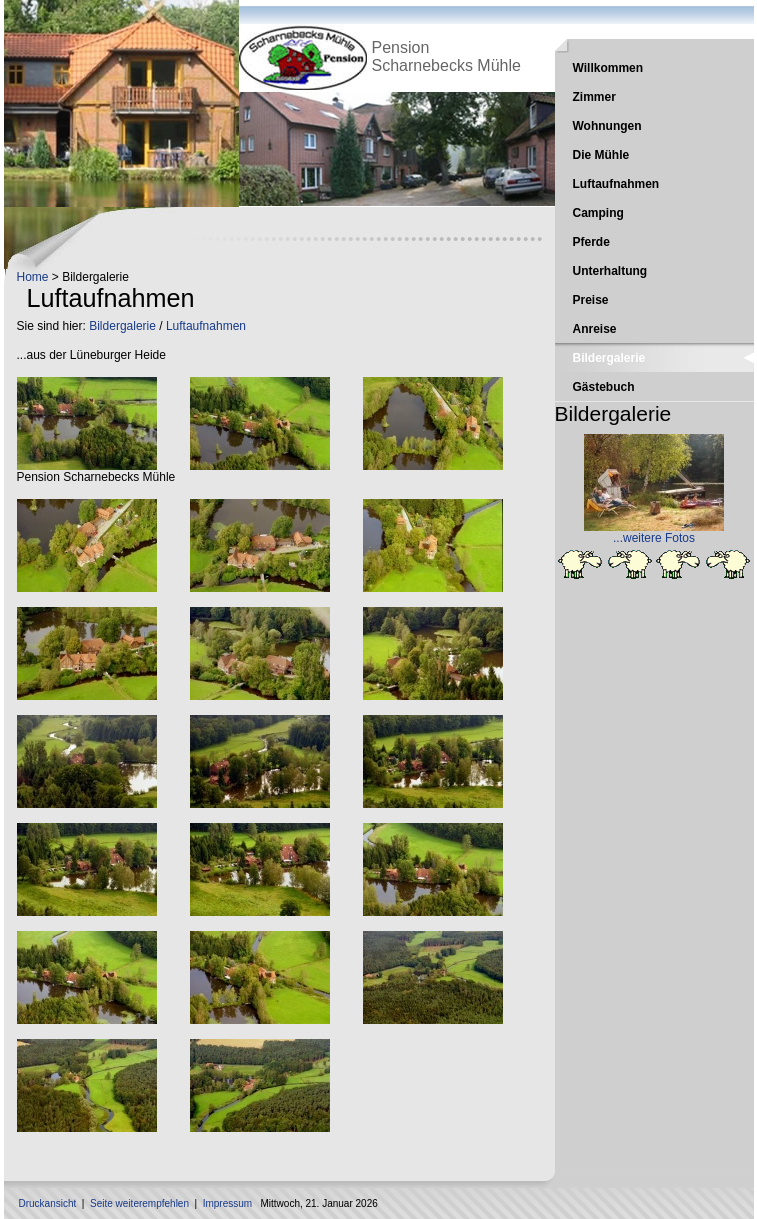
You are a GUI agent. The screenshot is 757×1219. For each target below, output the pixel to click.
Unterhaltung (610, 271)
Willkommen (608, 68)
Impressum (227, 1203)
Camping (598, 213)
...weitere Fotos (654, 538)
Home (33, 277)
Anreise (595, 329)
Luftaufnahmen (206, 326)
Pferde (591, 242)
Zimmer (594, 97)
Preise (591, 300)
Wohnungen (607, 126)
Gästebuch (604, 387)
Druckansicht (48, 1203)
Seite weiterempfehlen (139, 1203)
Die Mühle (601, 155)
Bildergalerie (122, 326)
